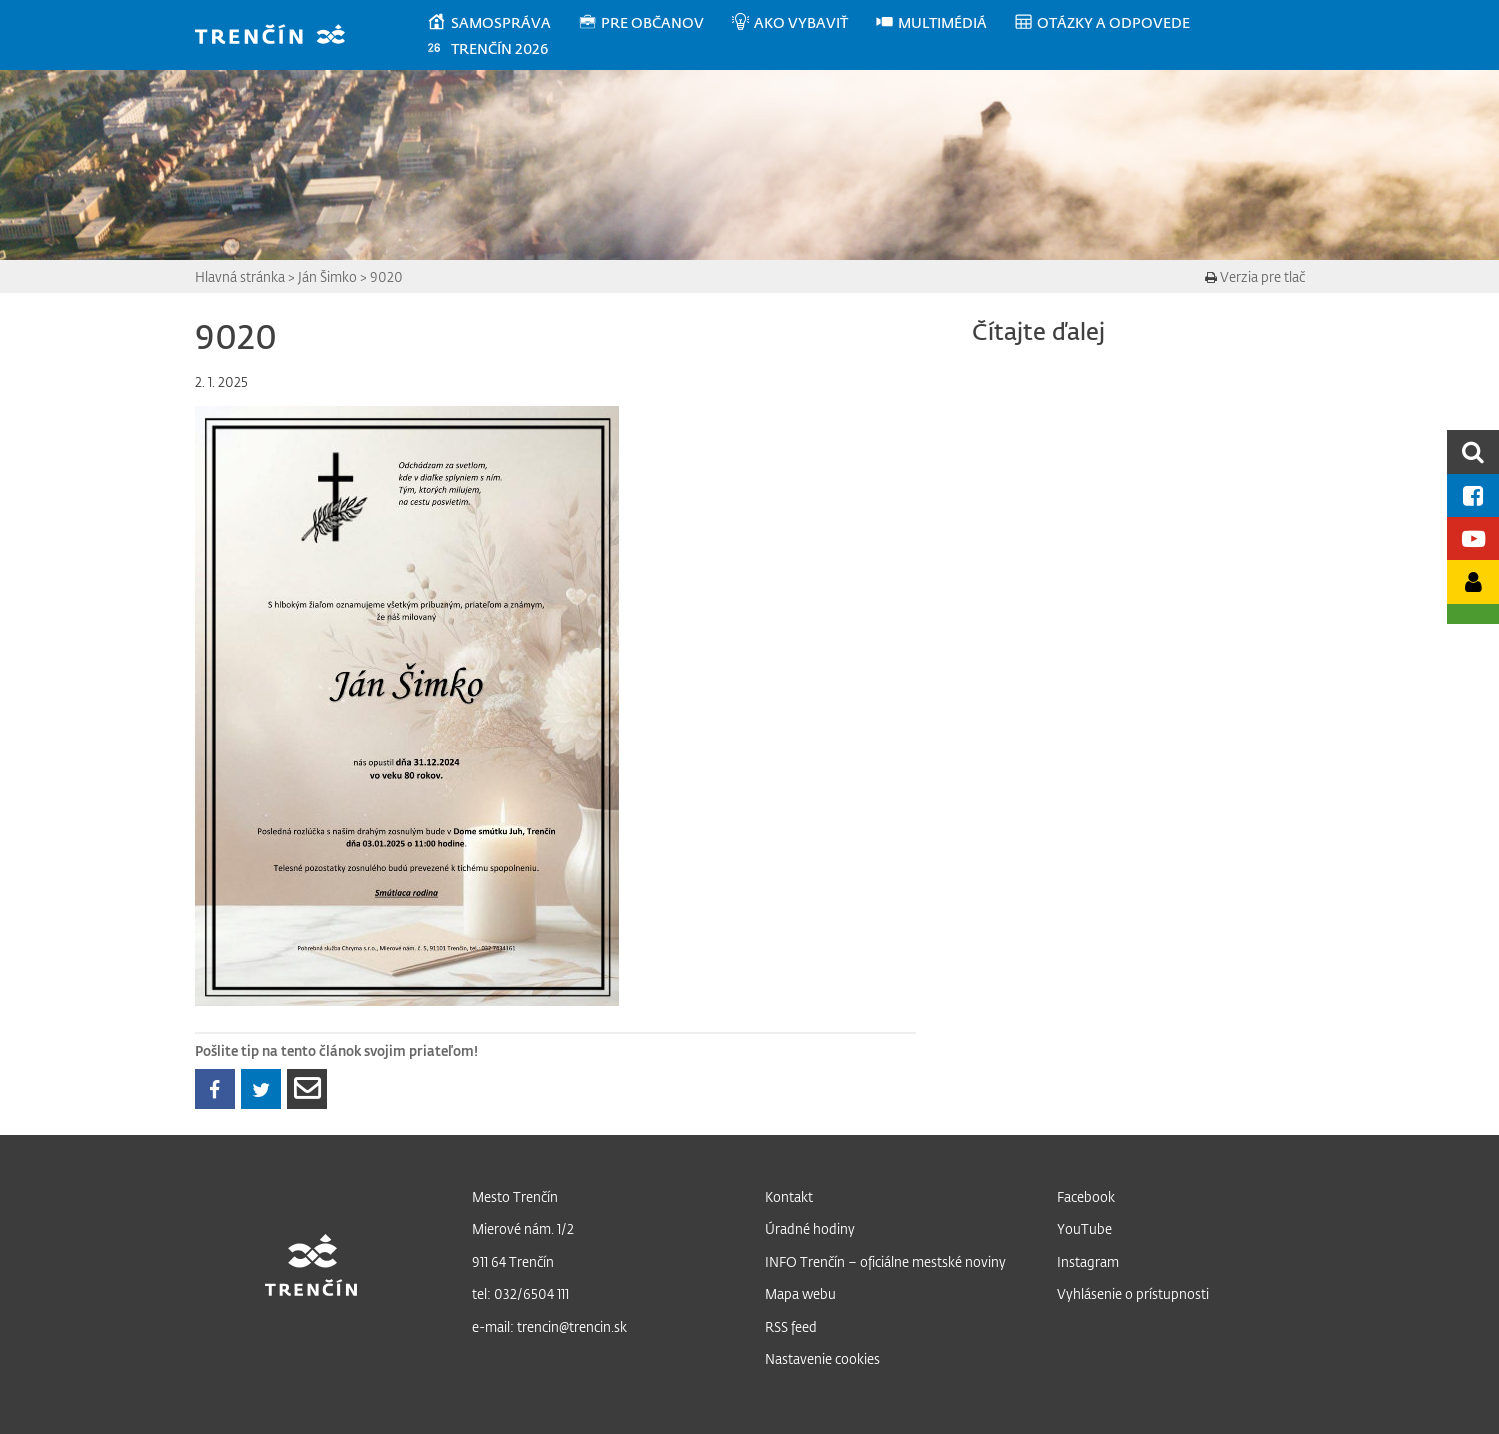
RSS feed (791, 1326)
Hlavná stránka (240, 276)
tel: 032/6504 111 (520, 1293)
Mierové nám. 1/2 (523, 1228)
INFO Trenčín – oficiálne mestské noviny (885, 1261)
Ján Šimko (327, 276)
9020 (386, 276)
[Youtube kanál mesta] (1473, 538)
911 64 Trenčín (513, 1261)
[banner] (279, 36)
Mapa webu (800, 1293)
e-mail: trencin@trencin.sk (549, 1326)
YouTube (1084, 1228)
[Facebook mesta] (1473, 495)
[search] (1473, 451)
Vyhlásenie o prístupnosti (1133, 1293)
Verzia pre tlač (1255, 276)
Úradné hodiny (810, 1228)
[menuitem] (501, 23)
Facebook (1086, 1196)
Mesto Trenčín (515, 1196)
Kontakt (789, 1196)
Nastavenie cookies (822, 1358)
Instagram (1088, 1261)
